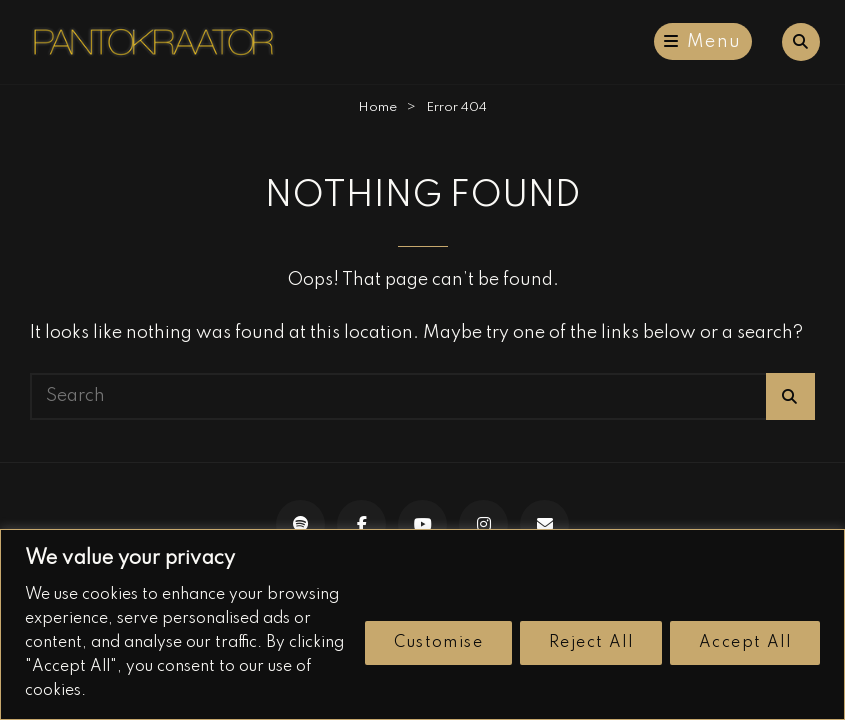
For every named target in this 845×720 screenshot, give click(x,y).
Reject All (591, 643)
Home (377, 107)
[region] (422, 624)
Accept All (745, 643)
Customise (438, 643)
